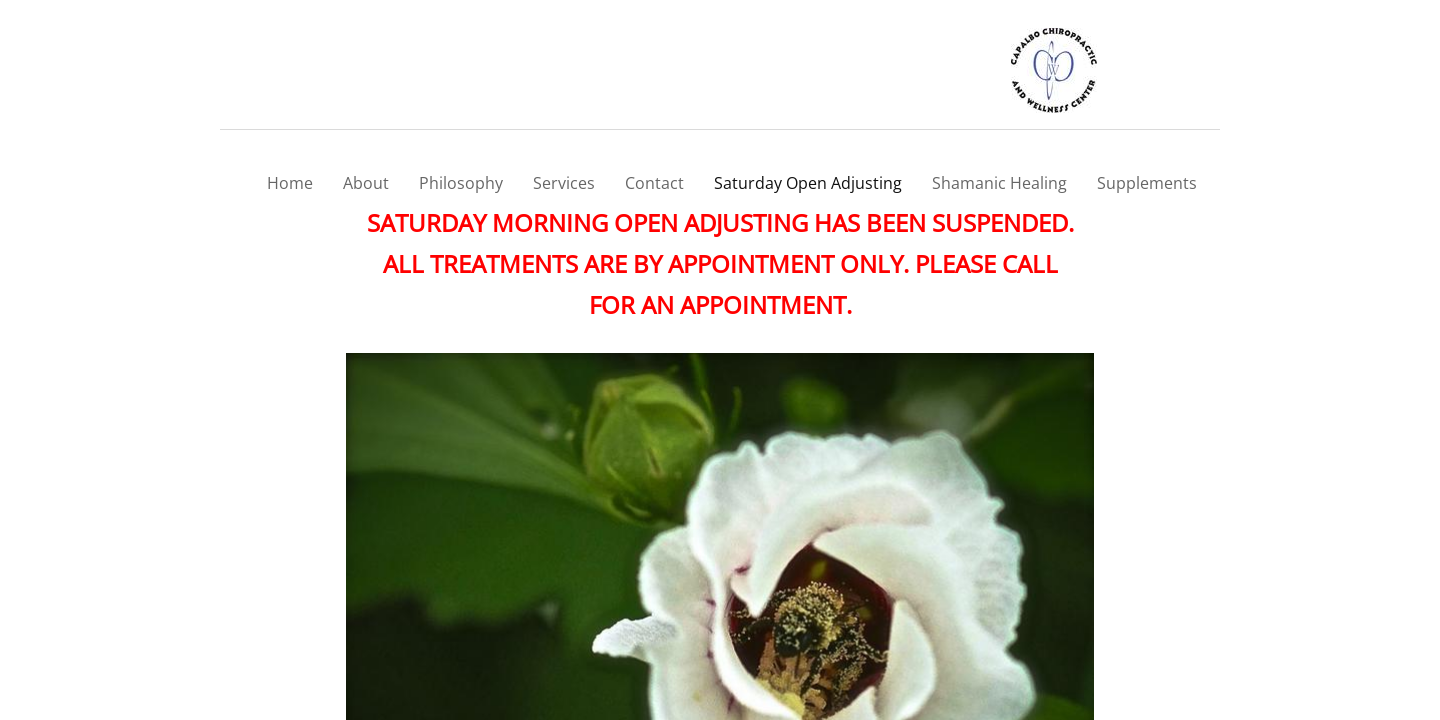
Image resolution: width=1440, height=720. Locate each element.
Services (564, 183)
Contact (654, 183)
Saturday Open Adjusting (808, 183)
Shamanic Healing (999, 183)
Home (290, 183)
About (366, 183)
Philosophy (461, 183)
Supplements (1147, 183)
